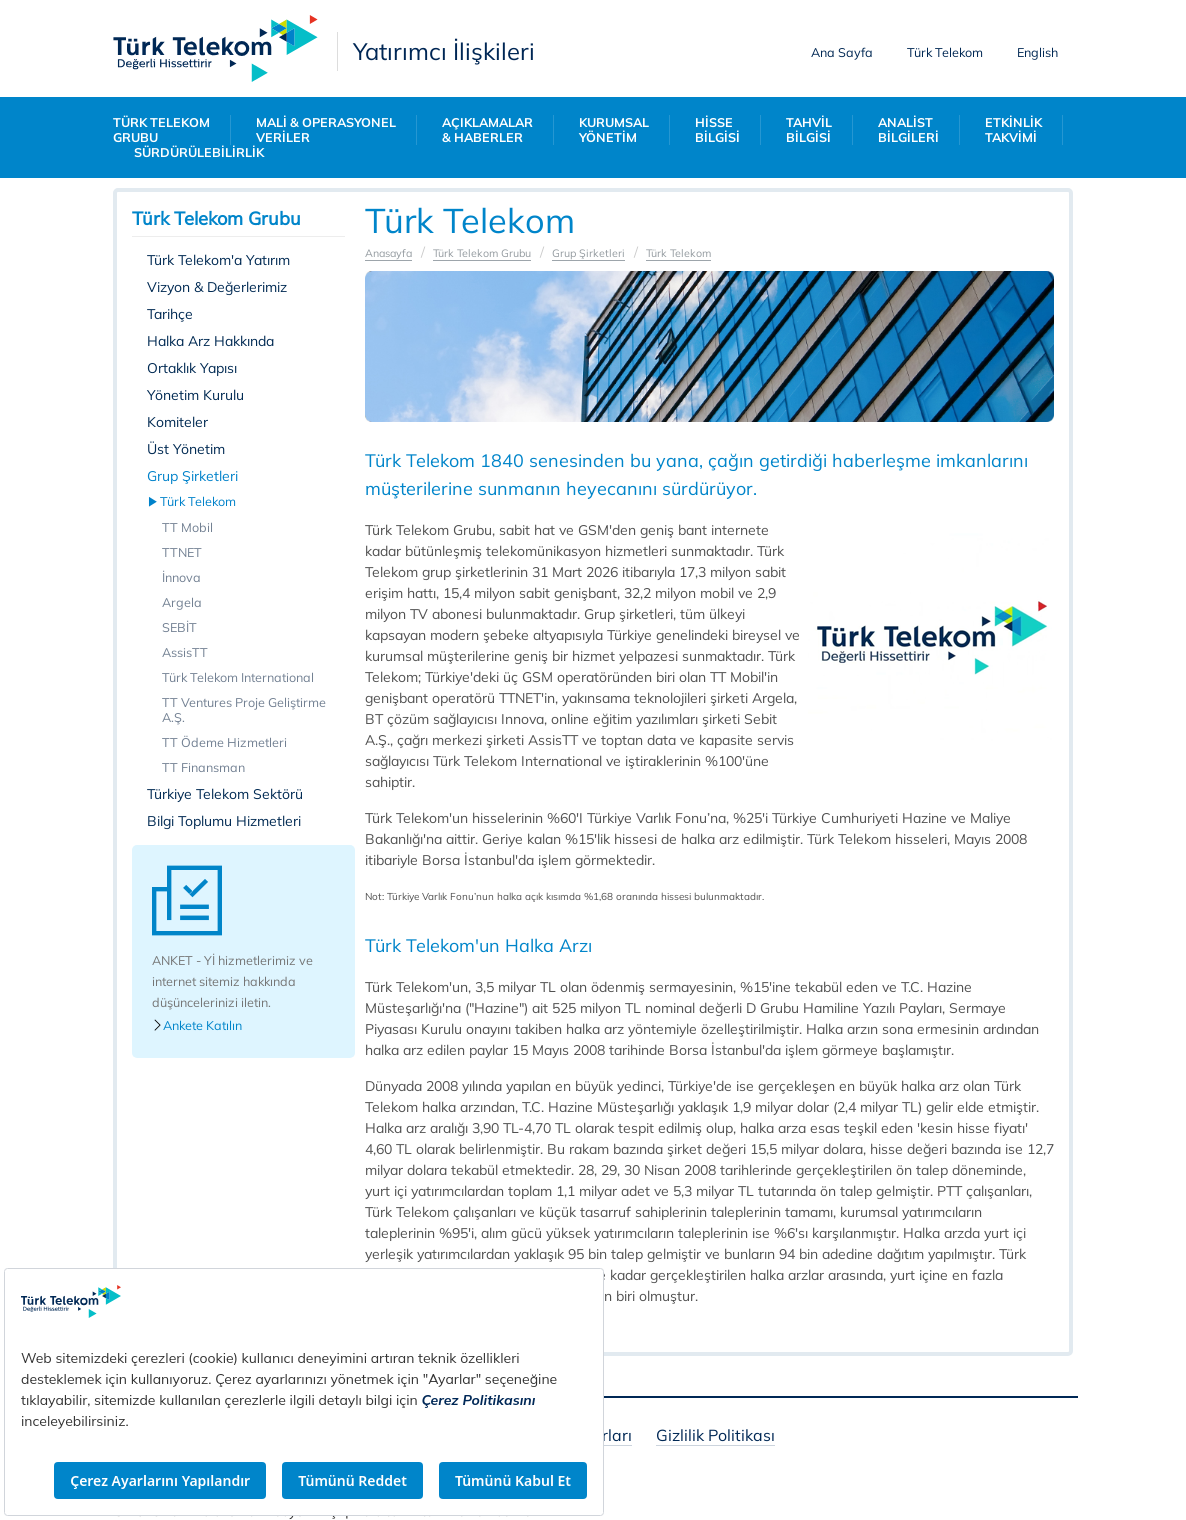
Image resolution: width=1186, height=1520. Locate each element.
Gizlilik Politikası (715, 1436)
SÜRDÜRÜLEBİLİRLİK (199, 152)
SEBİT (179, 627)
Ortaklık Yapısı (192, 368)
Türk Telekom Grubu (481, 253)
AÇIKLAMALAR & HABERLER (487, 130)
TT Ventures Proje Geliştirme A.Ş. (244, 709)
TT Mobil (187, 527)
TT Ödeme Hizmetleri (224, 742)
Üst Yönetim (186, 449)
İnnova (181, 577)
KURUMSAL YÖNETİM (614, 130)
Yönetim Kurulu (195, 395)
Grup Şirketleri (192, 476)
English (1037, 52)
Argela (182, 602)
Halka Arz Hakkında (210, 341)
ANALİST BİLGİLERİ (908, 130)
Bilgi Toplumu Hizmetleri (224, 821)
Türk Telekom (945, 52)
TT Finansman (203, 767)
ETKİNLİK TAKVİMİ (1013, 130)
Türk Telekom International (238, 677)
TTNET (182, 552)
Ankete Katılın (197, 1025)
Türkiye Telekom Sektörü (225, 794)
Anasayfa (388, 253)
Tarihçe (170, 314)
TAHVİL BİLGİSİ (809, 130)
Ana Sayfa (842, 52)
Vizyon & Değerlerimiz (217, 287)
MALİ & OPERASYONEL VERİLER (326, 130)
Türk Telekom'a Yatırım (218, 260)
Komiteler (177, 422)
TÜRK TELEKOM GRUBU (161, 130)
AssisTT (185, 652)
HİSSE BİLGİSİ (717, 130)
